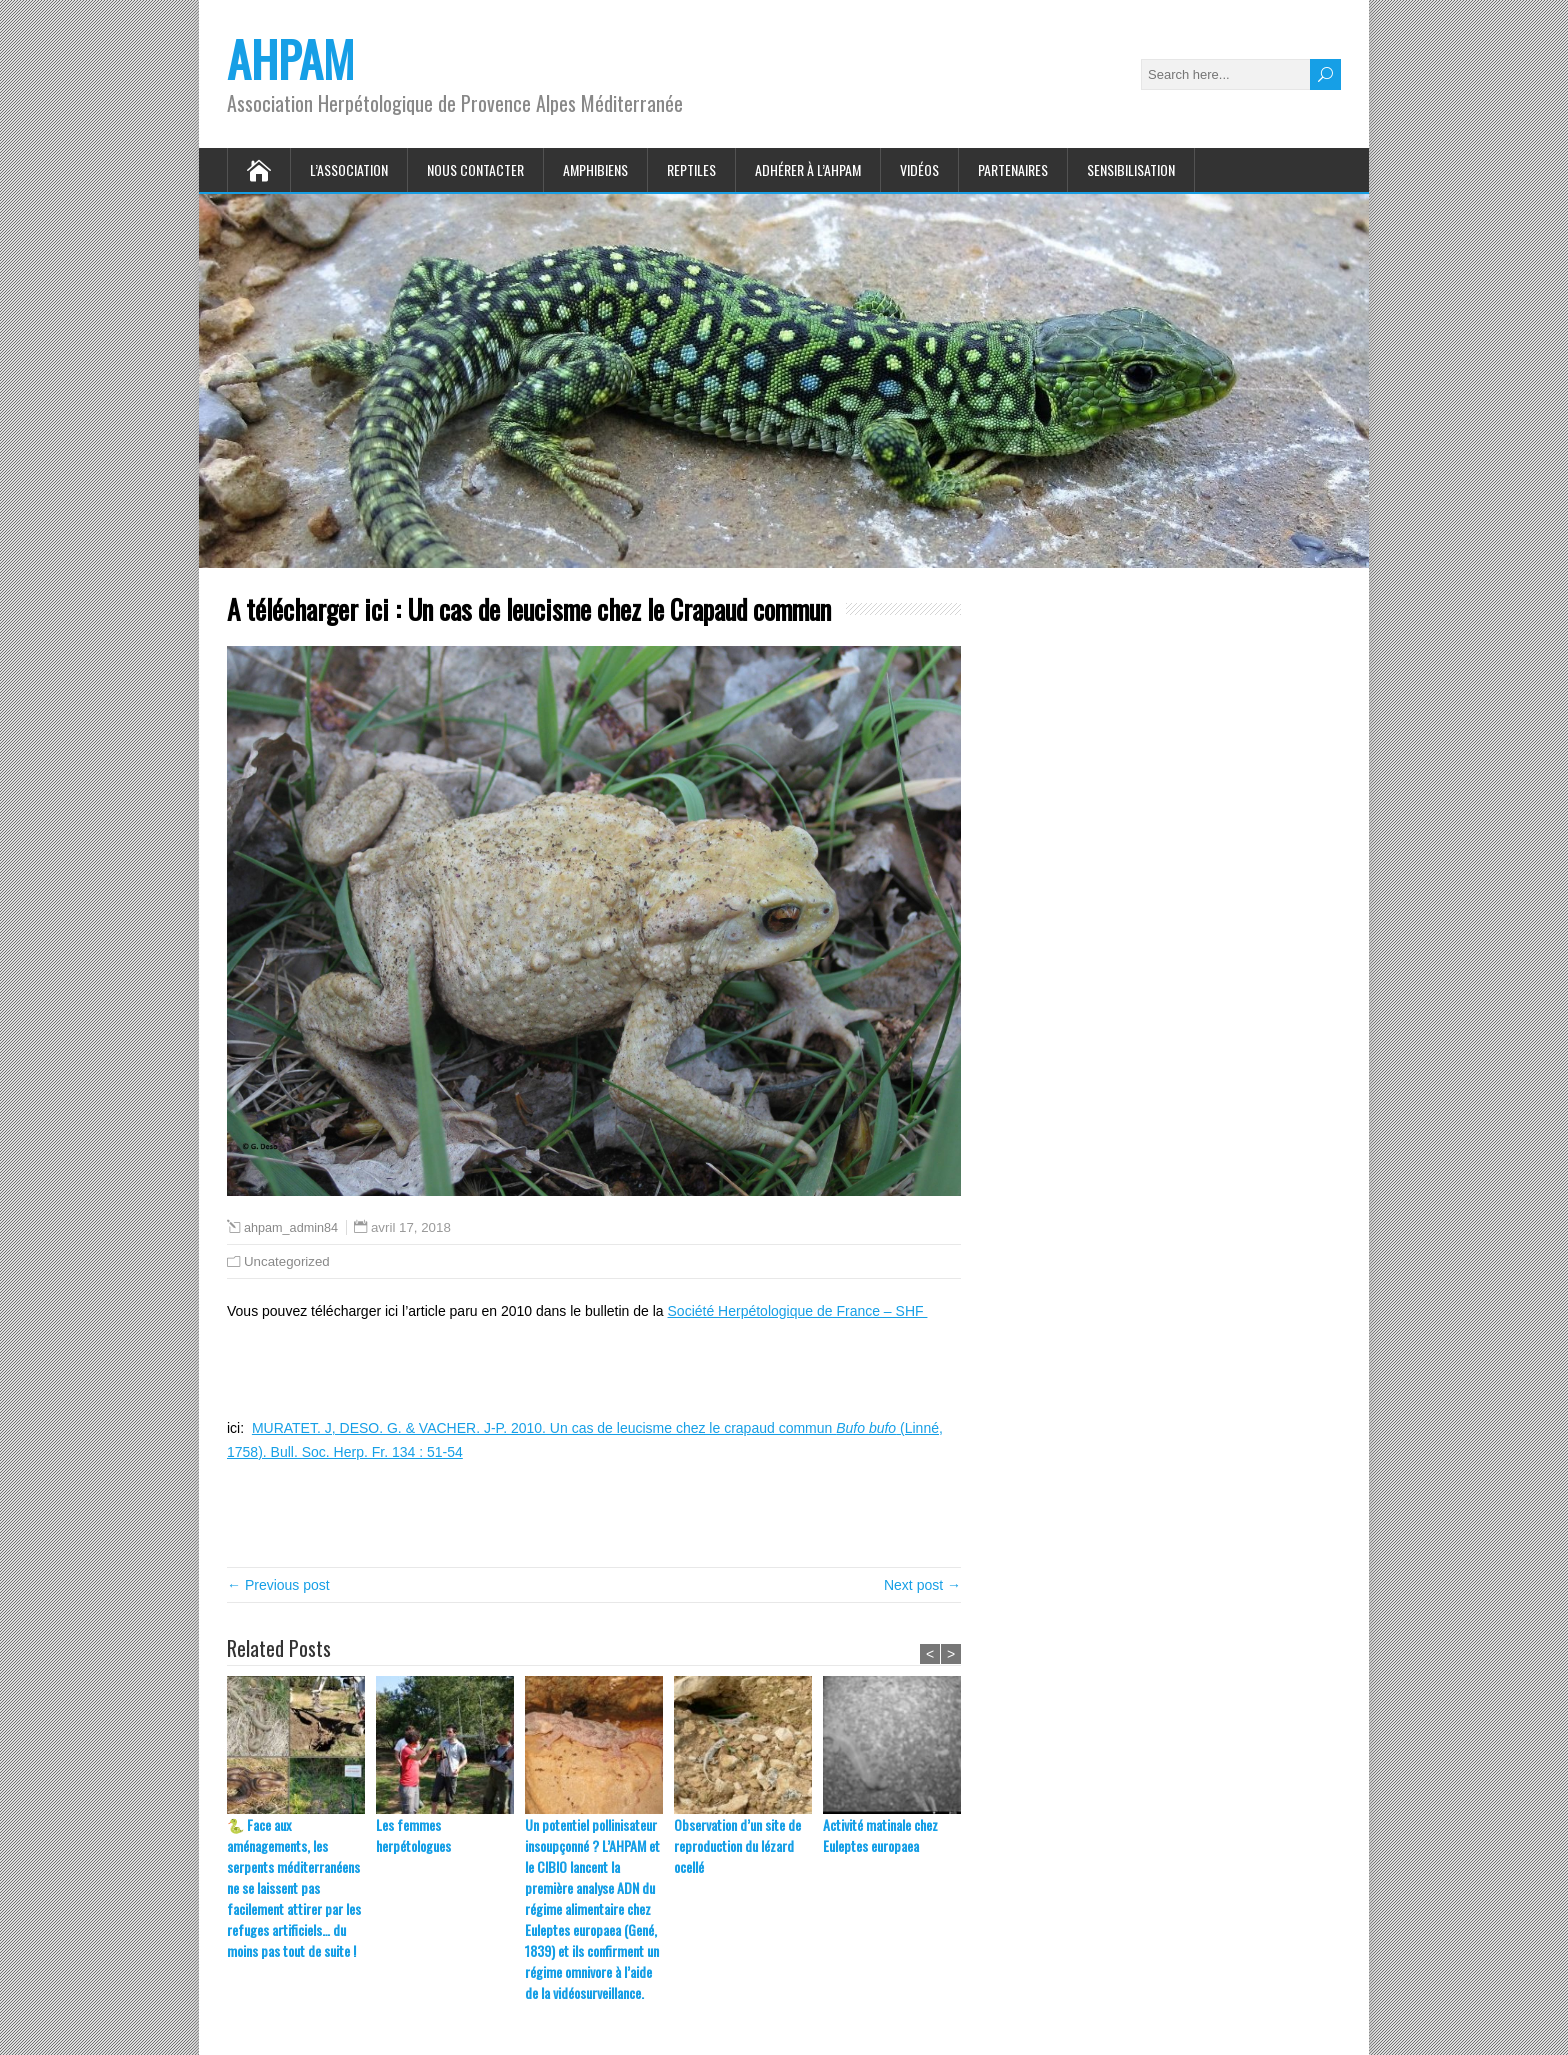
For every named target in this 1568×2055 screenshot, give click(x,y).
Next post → (922, 1585)
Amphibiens (595, 169)
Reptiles (691, 169)
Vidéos (919, 169)
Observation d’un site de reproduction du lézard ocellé (737, 1845)
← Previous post (278, 1585)
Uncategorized (287, 1261)
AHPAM (290, 58)
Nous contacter (475, 169)
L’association (349, 169)
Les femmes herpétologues (413, 1835)
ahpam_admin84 (291, 1228)
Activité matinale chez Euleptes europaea (880, 1835)
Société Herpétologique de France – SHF (798, 1311)
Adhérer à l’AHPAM (808, 169)
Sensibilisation (1131, 169)
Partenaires (1013, 169)
